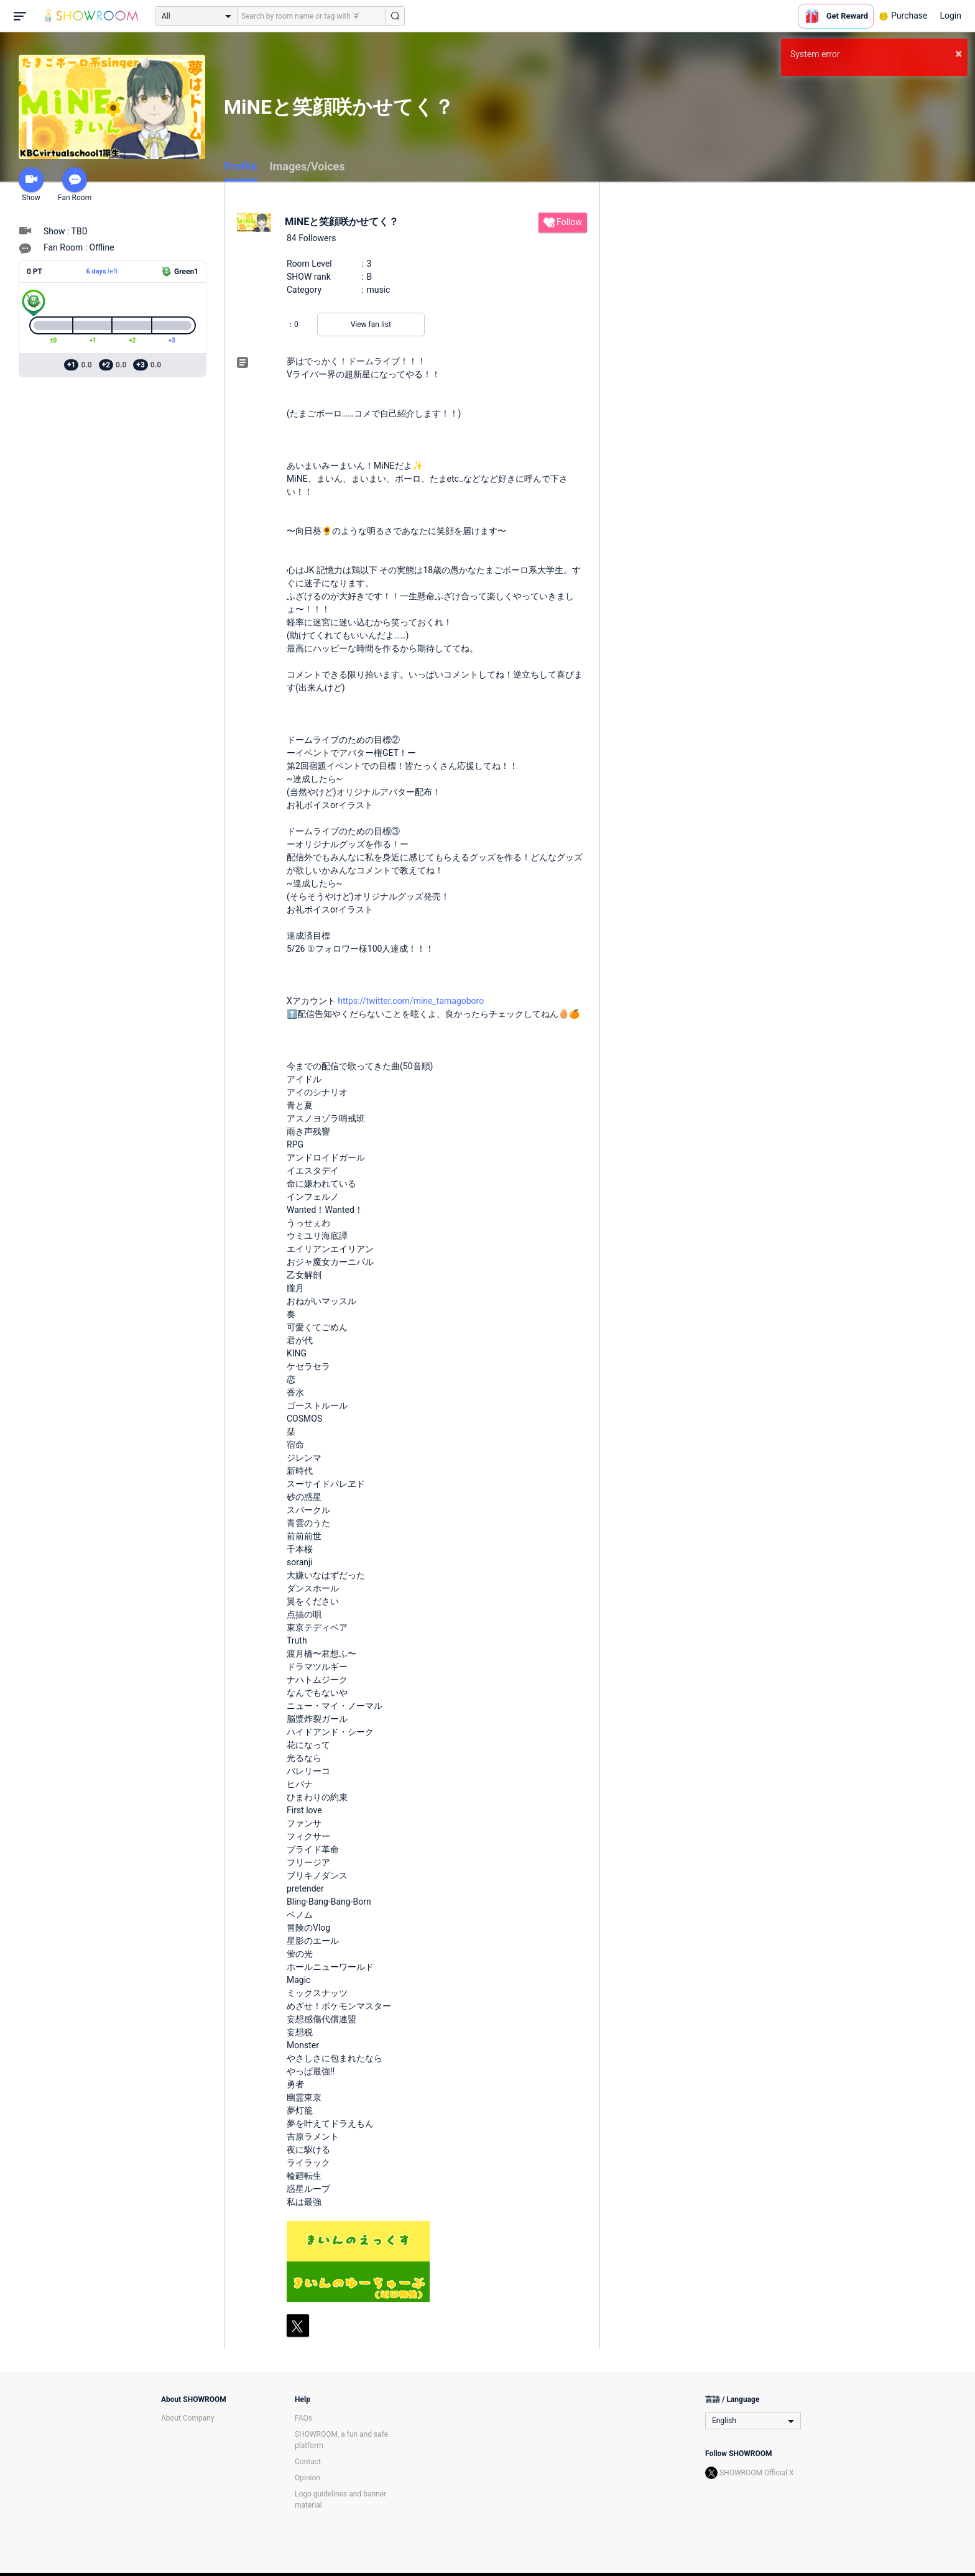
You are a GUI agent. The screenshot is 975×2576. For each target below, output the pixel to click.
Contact (308, 2461)
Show (31, 184)
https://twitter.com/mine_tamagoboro (411, 1001)
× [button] (958, 53)
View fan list (371, 324)
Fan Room (74, 184)
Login (950, 16)
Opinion (307, 2477)
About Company (188, 2418)
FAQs (303, 2418)
